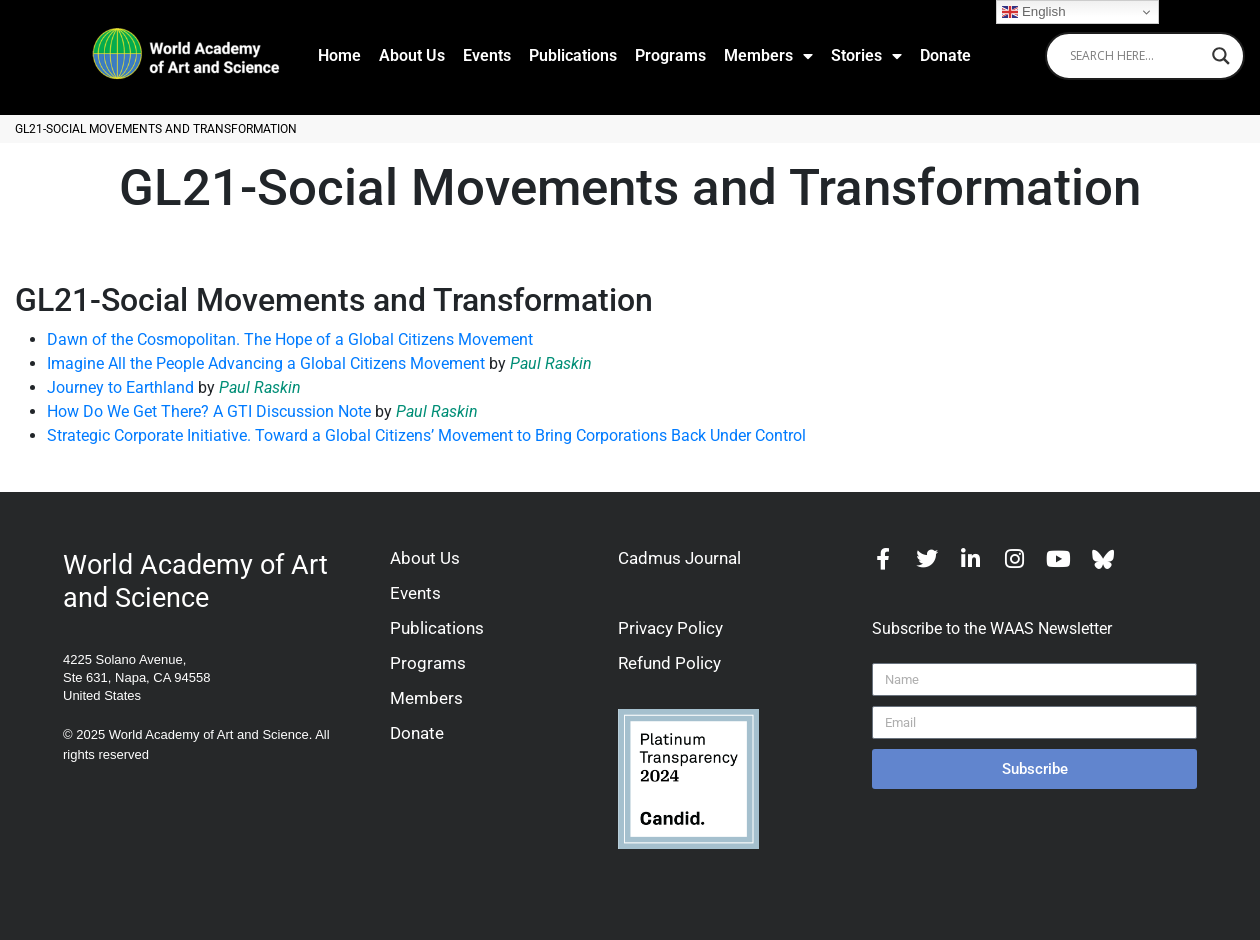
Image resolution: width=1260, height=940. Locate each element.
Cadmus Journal (679, 558)
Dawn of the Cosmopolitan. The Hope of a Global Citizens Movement (290, 339)
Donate (945, 55)
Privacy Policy (670, 628)
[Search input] (1136, 56)
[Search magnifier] (1221, 56)
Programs (670, 55)
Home (339, 55)
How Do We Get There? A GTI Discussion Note (209, 411)
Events (487, 55)
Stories (866, 56)
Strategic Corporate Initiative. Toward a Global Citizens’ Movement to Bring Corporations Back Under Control (426, 435)
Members (768, 56)
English (1033, 12)
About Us (412, 55)
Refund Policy (669, 663)
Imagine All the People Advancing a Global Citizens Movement (266, 363)
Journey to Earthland (120, 387)
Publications (573, 55)
